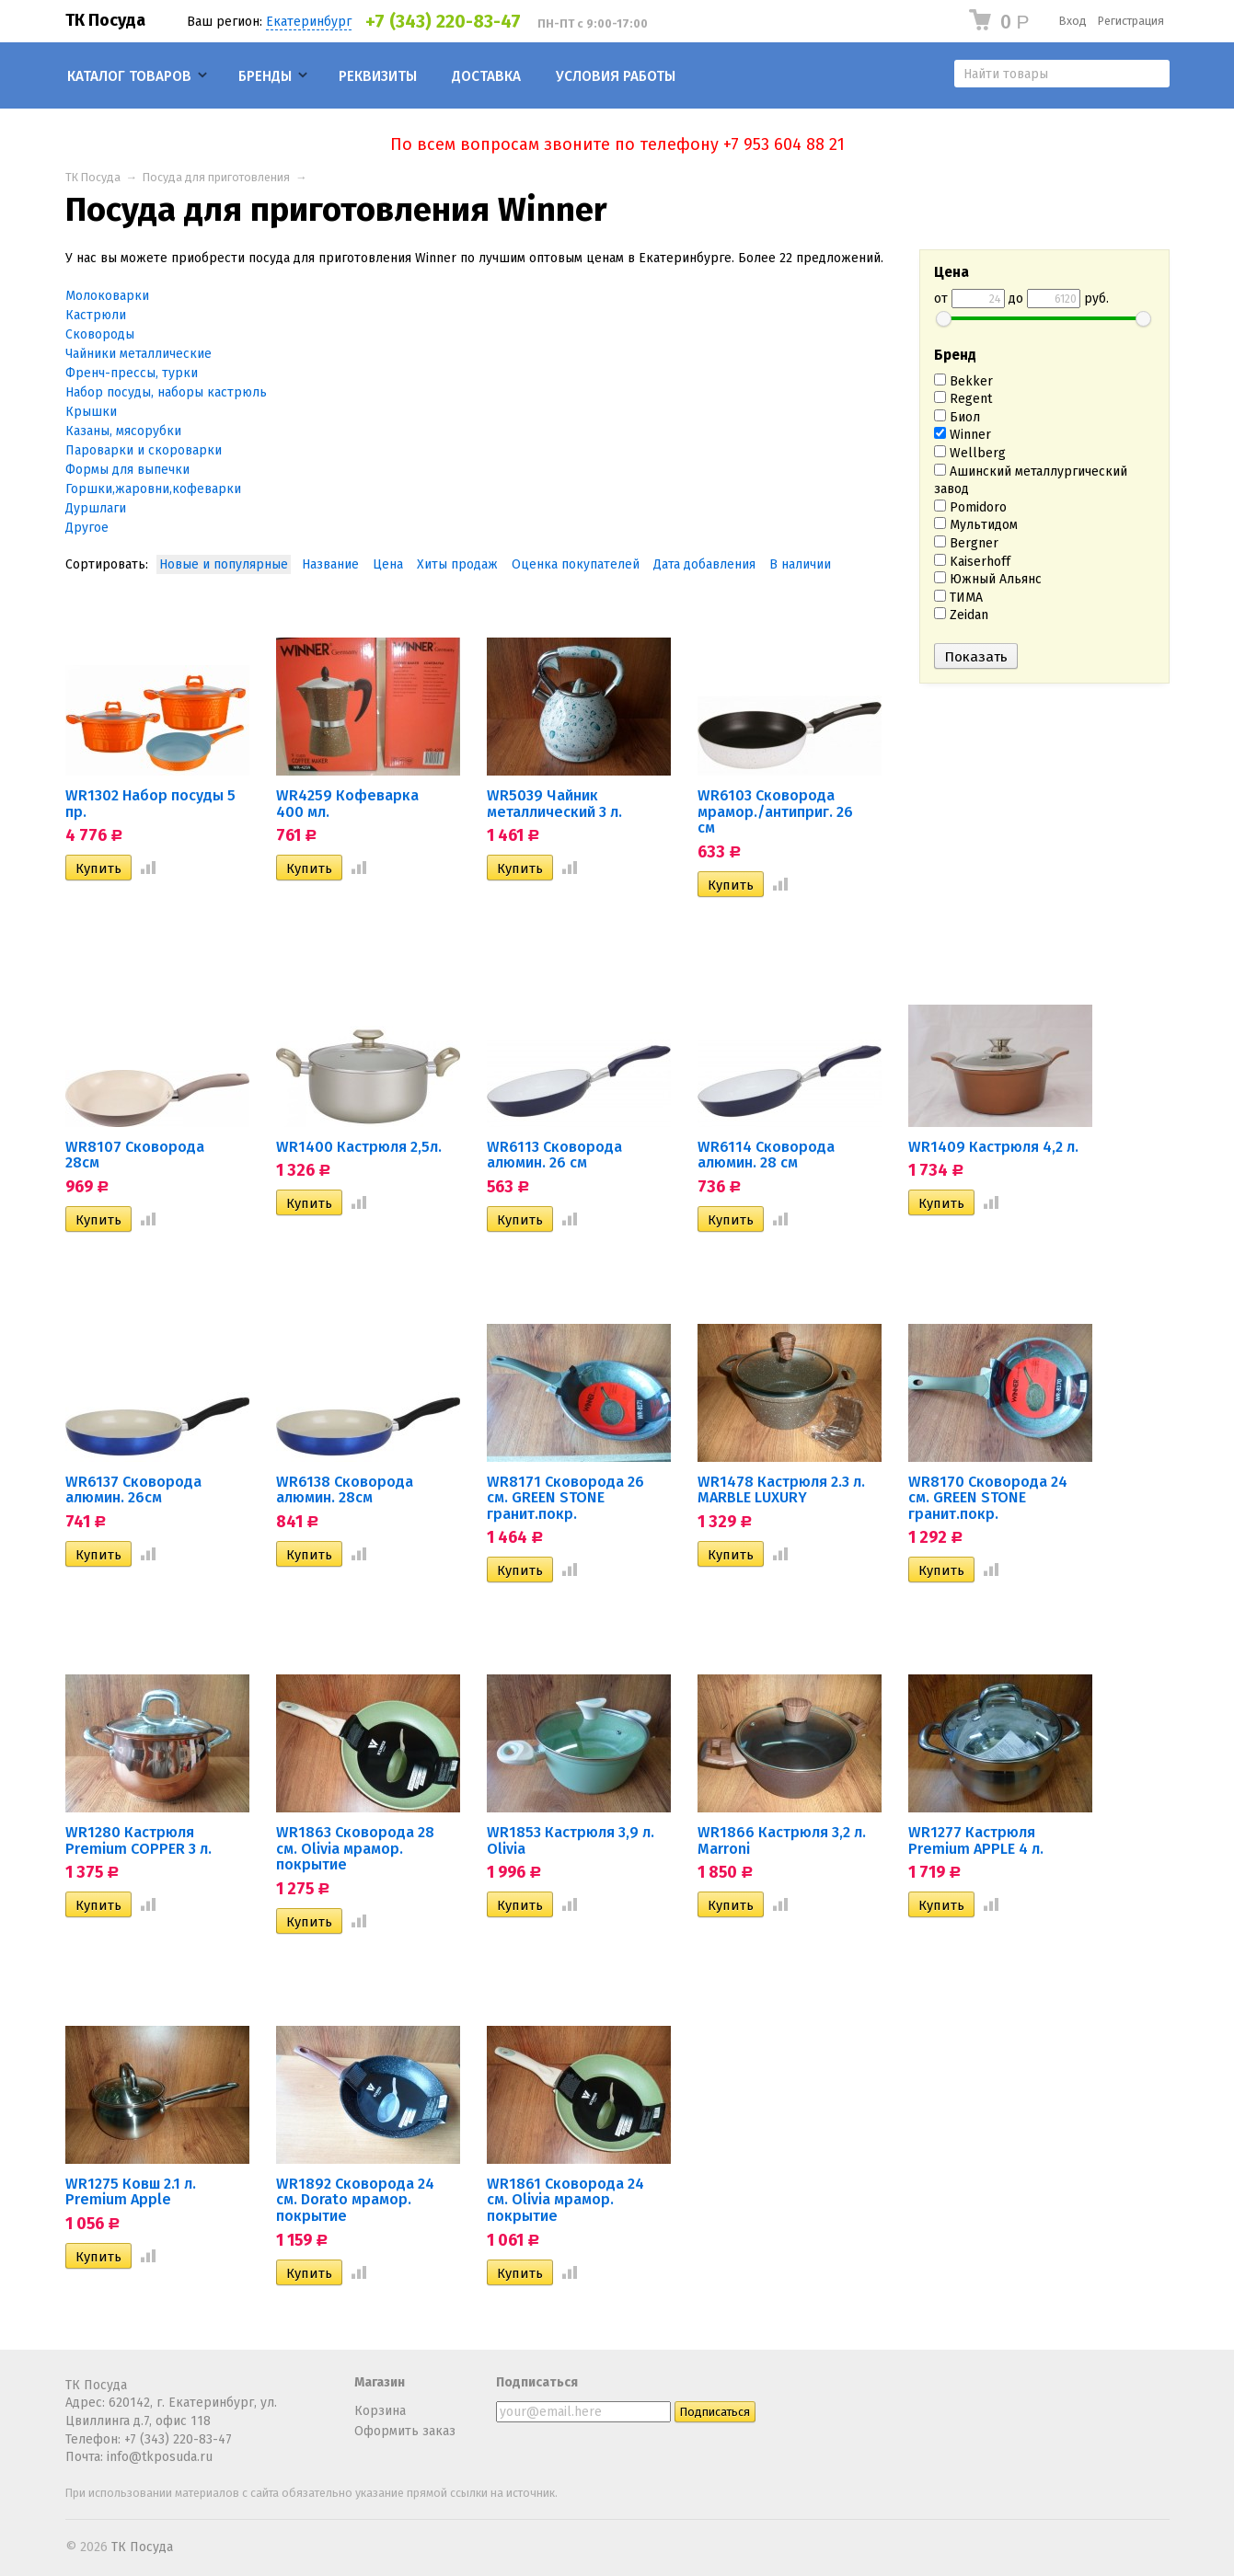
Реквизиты (378, 76)
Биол (957, 417)
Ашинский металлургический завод (1030, 481)
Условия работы (615, 76)
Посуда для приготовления (216, 177)
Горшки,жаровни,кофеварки (153, 489)
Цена (388, 564)
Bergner (966, 543)
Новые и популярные (223, 564)
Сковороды (99, 334)
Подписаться (537, 2382)
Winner (962, 435)
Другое (87, 527)
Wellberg (970, 453)
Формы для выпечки (127, 469)
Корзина (380, 2411)
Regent (963, 399)
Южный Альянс (988, 579)
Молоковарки (107, 296)
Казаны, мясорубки (123, 431)
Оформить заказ (405, 2431)
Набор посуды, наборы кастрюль (166, 392)
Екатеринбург (309, 21)
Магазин (379, 2382)
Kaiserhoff (972, 561)
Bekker (963, 381)
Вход (1073, 21)
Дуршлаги (95, 508)
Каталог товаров (129, 76)
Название (330, 564)
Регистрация (1131, 21)
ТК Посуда (105, 20)
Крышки (91, 412)
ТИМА (958, 597)
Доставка (486, 76)
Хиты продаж (457, 564)
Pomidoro (970, 507)
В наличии (800, 564)
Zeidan (961, 615)
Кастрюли (95, 315)
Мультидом (976, 525)
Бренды (265, 76)
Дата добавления (704, 564)
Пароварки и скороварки (143, 450)
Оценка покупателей (576, 564)
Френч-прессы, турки (131, 373)
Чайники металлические (138, 354)
